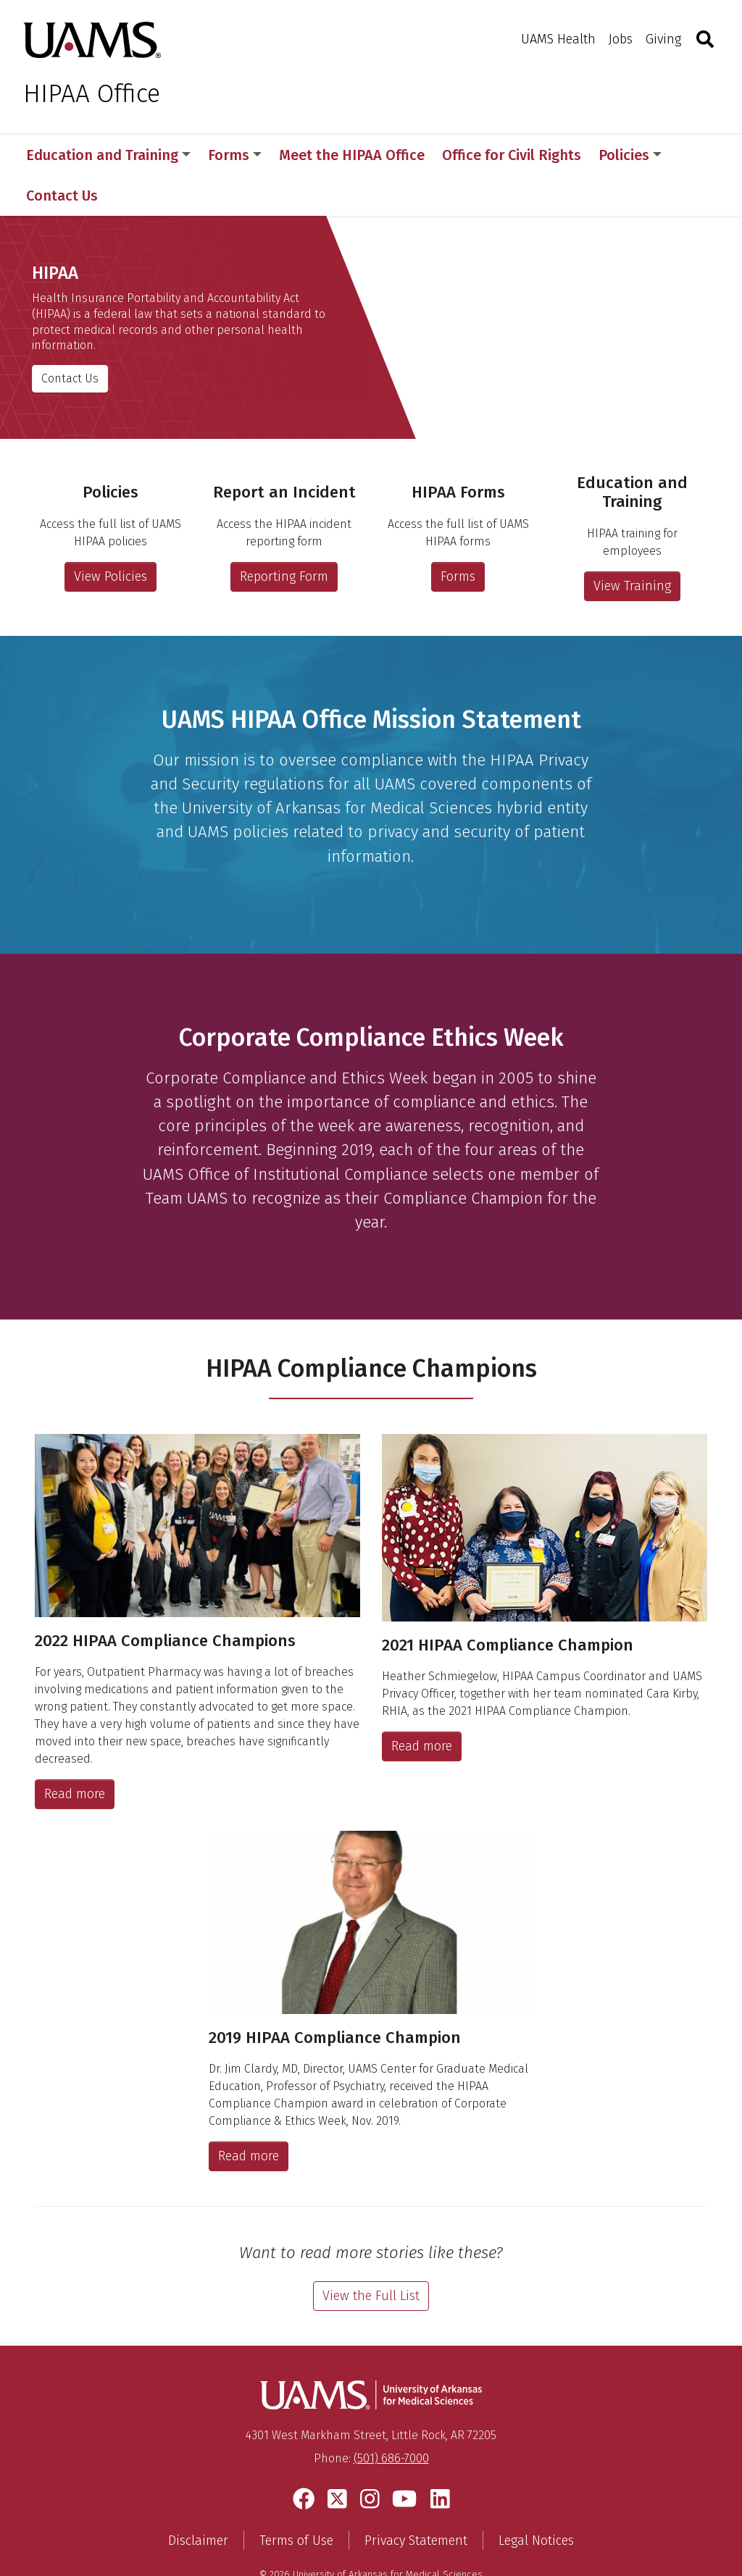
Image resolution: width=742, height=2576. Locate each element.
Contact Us (70, 337)
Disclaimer (198, 2500)
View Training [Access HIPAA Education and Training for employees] (632, 545)
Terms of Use (296, 2500)
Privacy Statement (415, 2500)
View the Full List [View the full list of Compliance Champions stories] (371, 2255)
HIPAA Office (91, 93)
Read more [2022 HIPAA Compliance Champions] (74, 1753)
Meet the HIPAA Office (352, 155)
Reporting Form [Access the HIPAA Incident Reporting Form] (284, 536)
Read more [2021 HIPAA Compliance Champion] (421, 1705)
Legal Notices (536, 2500)
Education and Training (108, 155)
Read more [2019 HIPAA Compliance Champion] (248, 2115)
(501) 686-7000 (391, 2418)
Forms (235, 155)
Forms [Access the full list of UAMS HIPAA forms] (458, 536)
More (623, 155)
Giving (663, 39)
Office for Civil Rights (511, 155)
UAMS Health (558, 39)
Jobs (621, 39)
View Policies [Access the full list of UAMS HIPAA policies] (110, 536)
